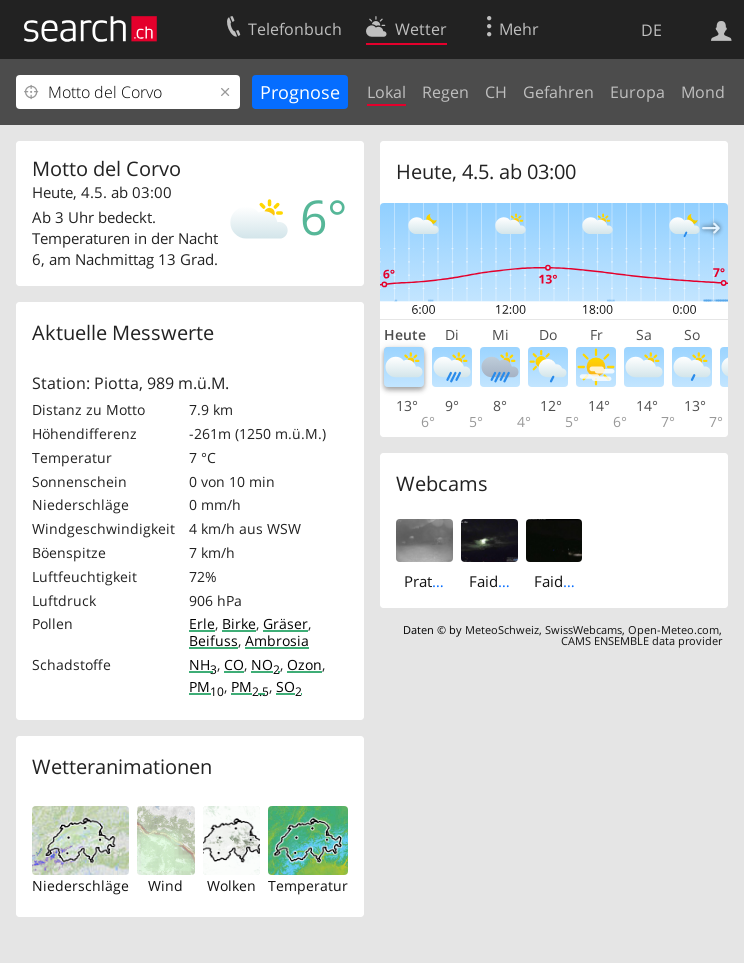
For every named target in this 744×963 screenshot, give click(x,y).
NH (203, 664)
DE (651, 30)
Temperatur (308, 885)
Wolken (231, 885)
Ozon (304, 664)
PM (206, 686)
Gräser (285, 623)
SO (289, 686)
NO (265, 664)
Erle (202, 623)
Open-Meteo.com (673, 629)
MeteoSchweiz (502, 629)
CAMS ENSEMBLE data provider (641, 640)
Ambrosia (277, 640)
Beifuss (213, 640)
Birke (239, 623)
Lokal (386, 92)
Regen (445, 92)
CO (234, 664)
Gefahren (558, 92)
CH (496, 92)
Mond (703, 92)
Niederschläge (80, 885)
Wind (165, 885)
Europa (637, 92)
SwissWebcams (583, 629)
